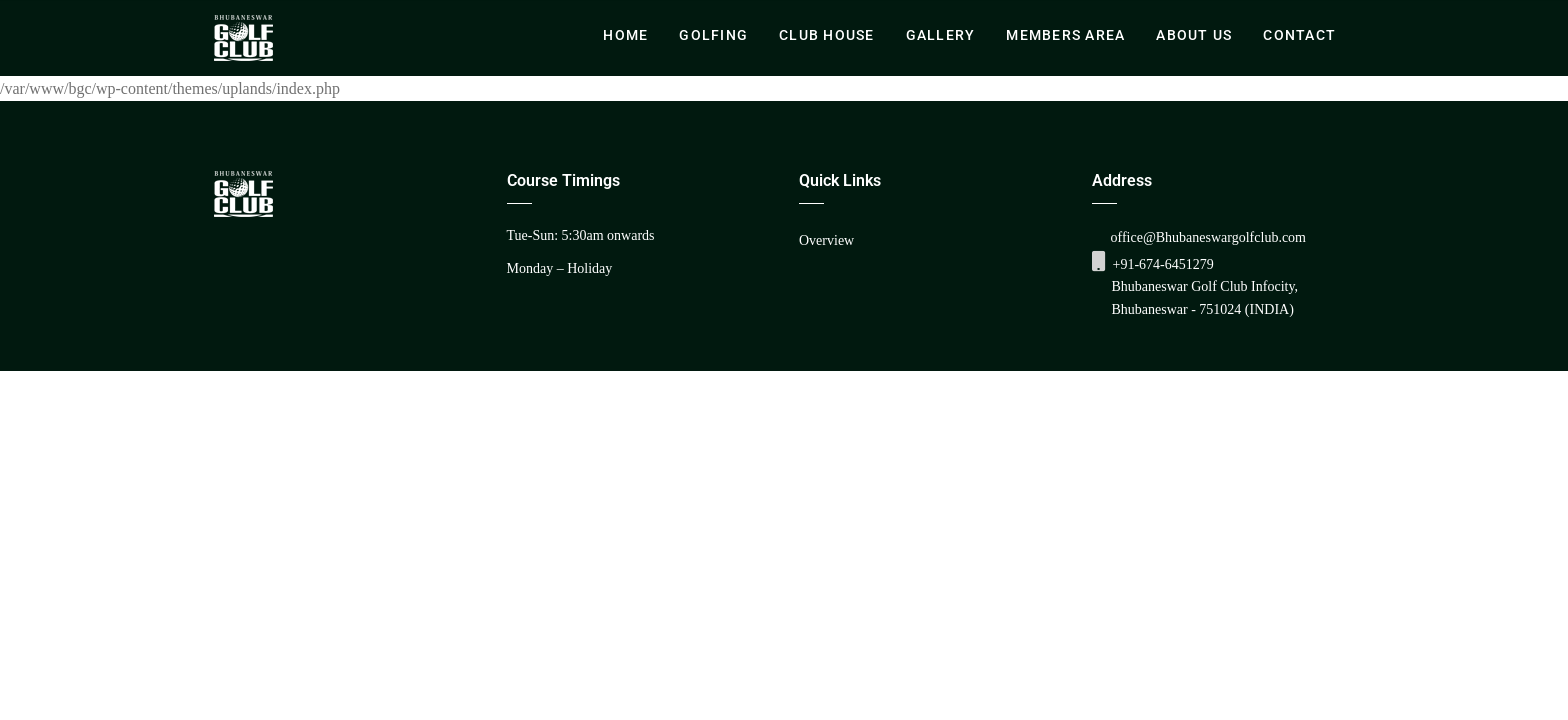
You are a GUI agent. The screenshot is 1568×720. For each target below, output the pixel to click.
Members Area (1065, 35)
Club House (827, 35)
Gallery (941, 35)
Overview (826, 240)
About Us (1194, 35)
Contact (1299, 35)
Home (625, 35)
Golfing (713, 35)
